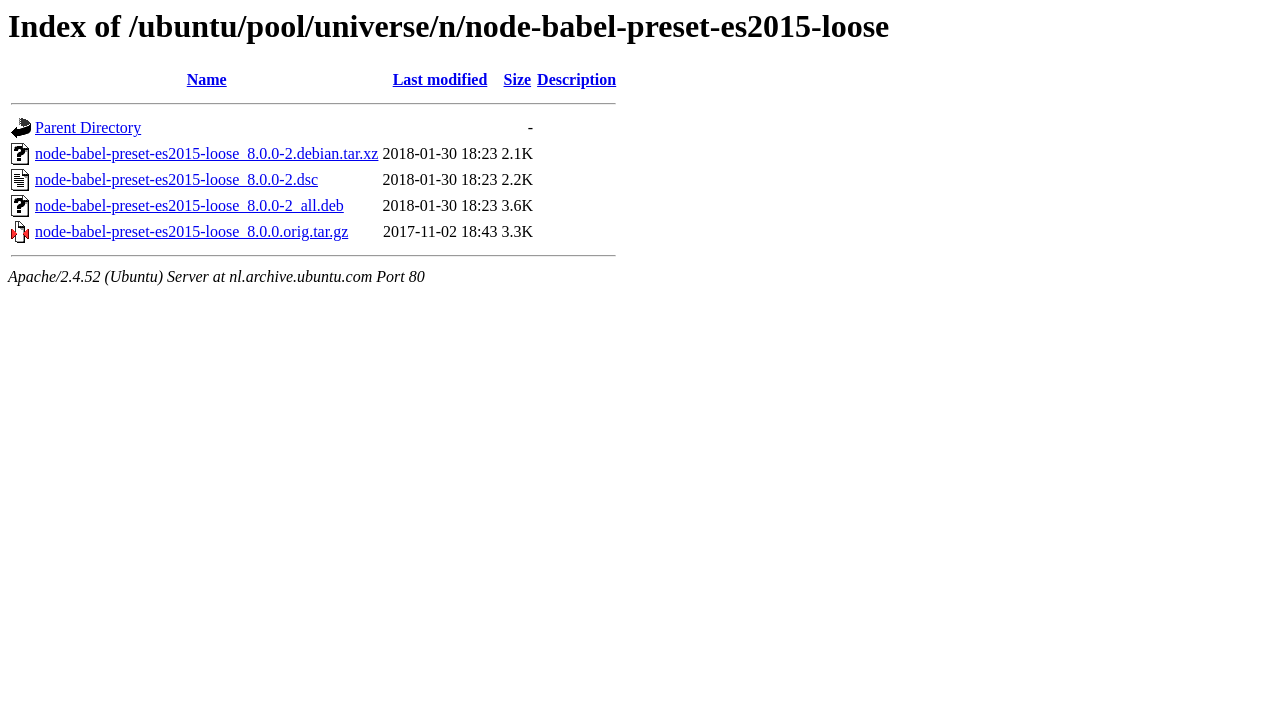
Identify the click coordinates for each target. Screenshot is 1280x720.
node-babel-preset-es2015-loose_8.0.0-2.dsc (176, 179)
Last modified (440, 79)
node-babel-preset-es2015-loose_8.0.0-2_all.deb (189, 205)
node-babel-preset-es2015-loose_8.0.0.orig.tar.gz (191, 231)
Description (576, 79)
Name (207, 79)
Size (518, 79)
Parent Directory (88, 127)
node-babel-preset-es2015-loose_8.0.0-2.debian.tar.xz (206, 153)
